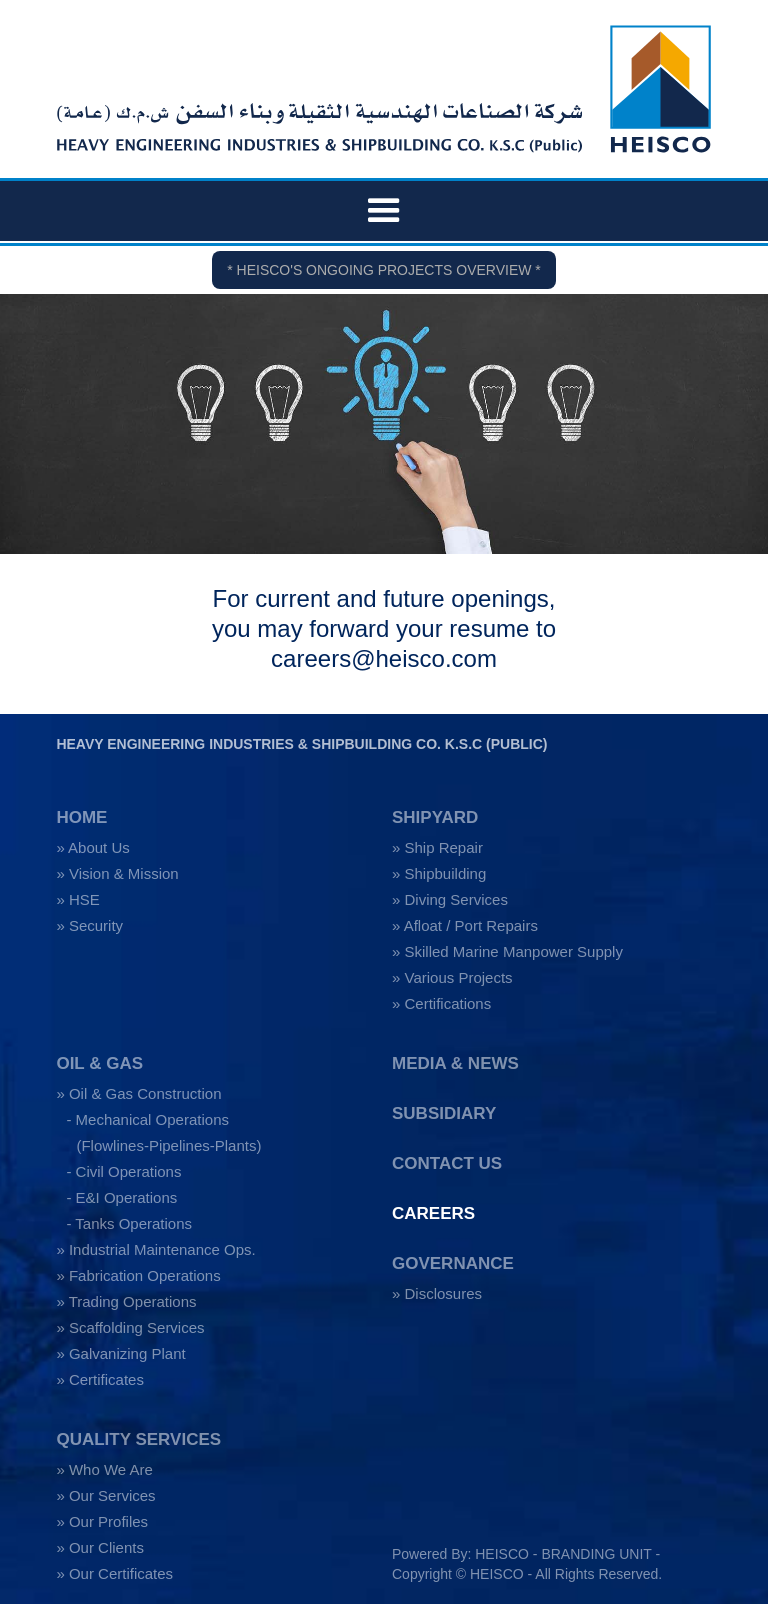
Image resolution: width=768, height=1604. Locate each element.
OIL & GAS (99, 1063)
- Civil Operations (123, 1171)
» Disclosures (437, 1293)
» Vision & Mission (117, 873)
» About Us (92, 847)
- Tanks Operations (129, 1223)
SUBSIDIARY (444, 1113)
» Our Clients (100, 1547)
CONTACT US (447, 1163)
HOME (81, 817)
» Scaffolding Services (130, 1327)
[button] (384, 211)
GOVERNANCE (453, 1263)
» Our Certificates (114, 1573)
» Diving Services (450, 899)
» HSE (77, 899)
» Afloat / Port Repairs (465, 925)
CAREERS (433, 1213)
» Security (89, 925)
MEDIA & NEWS (455, 1063)
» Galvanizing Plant (120, 1353)
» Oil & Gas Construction (138, 1093)
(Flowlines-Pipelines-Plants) (168, 1145)
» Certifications (441, 1003)
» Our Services (105, 1495)
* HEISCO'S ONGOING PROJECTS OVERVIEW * (384, 270)
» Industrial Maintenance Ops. (155, 1249)
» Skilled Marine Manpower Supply (507, 951)
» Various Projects (452, 977)
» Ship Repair (437, 847)
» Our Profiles (102, 1521)
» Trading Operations (126, 1301)
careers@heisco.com (384, 658)
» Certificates (100, 1379)
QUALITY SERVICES (138, 1439)
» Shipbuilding (439, 873)
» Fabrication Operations (138, 1275)
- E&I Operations (121, 1197)
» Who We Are (104, 1469)
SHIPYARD (435, 817)
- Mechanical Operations (147, 1119)
